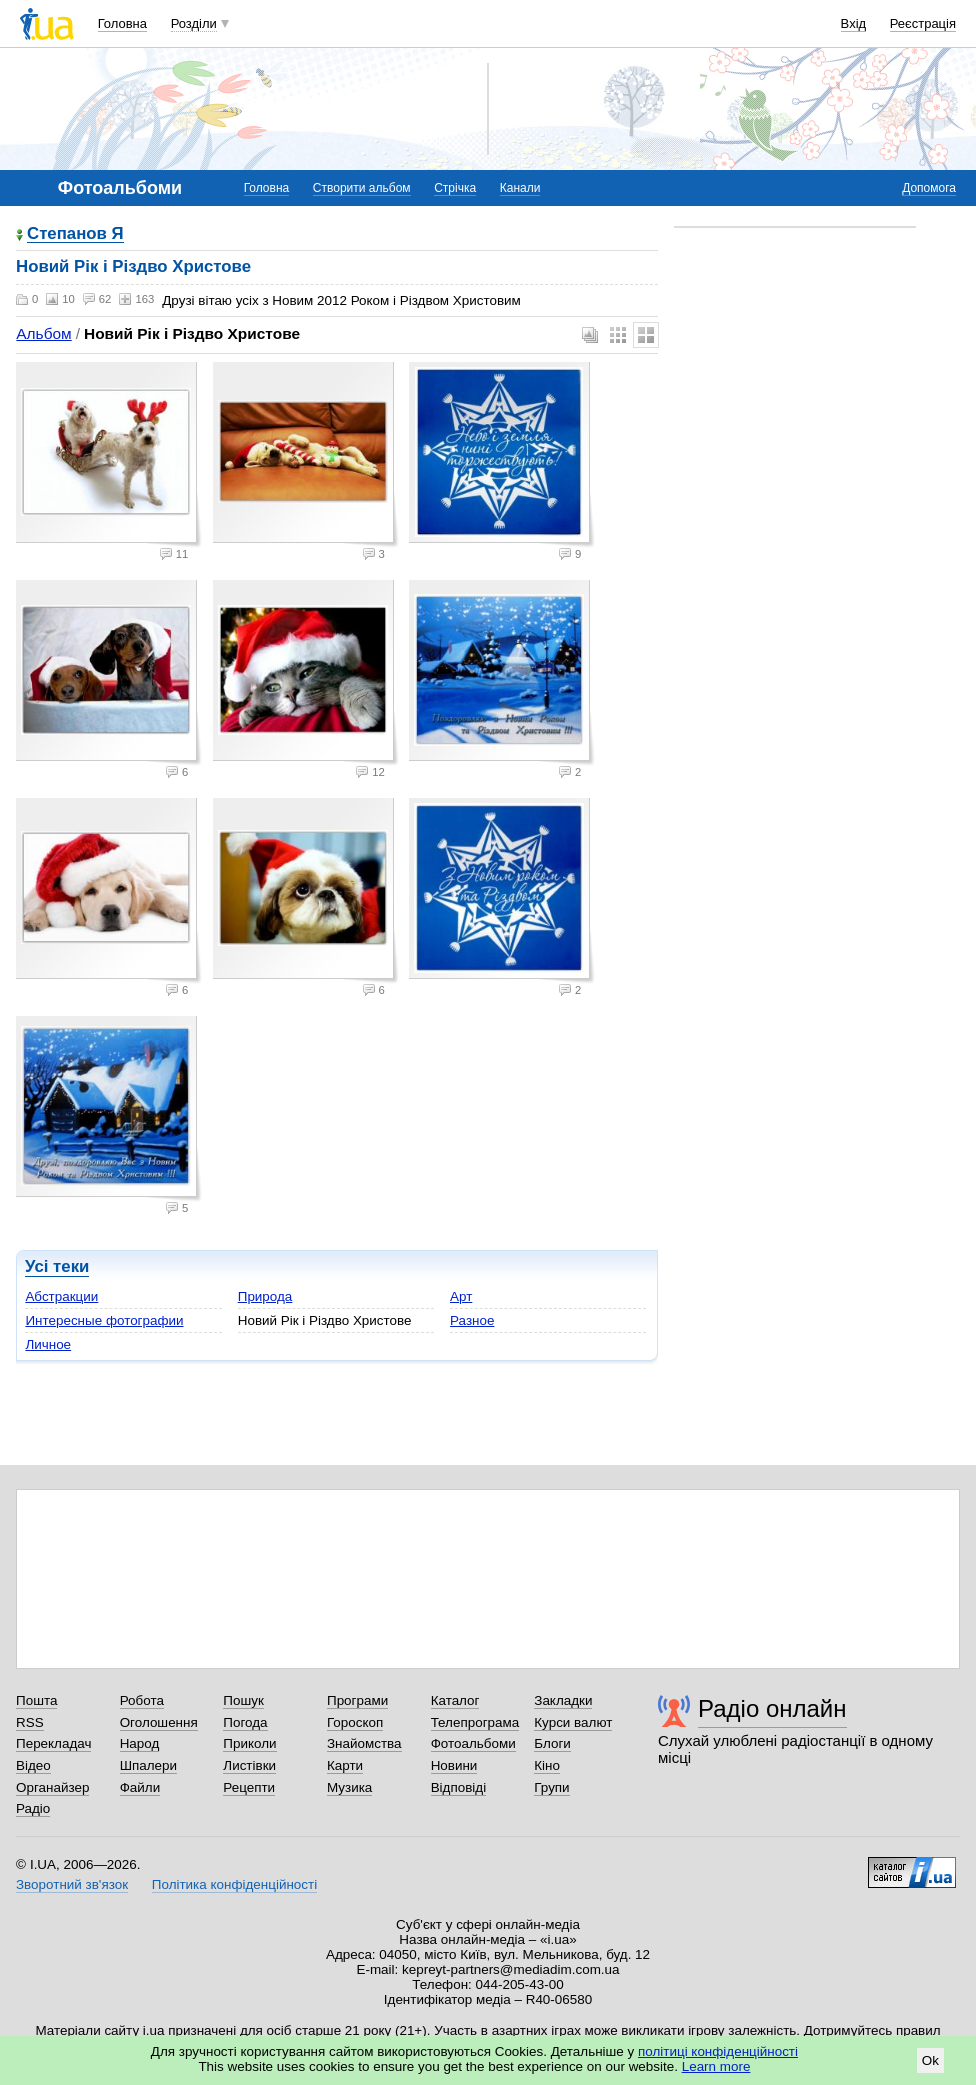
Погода (245, 1722)
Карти (345, 1765)
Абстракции (61, 1296)
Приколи (249, 1743)
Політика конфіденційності (234, 1884)
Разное (472, 1320)
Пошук (243, 1700)
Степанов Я (75, 234)
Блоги (552, 1743)
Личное (48, 1344)
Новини (454, 1765)
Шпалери (148, 1765)
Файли (140, 1787)
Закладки (563, 1700)
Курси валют (573, 1722)
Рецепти (249, 1787)
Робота (142, 1700)
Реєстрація (923, 23)
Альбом (43, 333)
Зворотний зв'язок (72, 1884)
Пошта (36, 1700)
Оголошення (159, 1722)
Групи (551, 1787)
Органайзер (52, 1787)
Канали (520, 188)
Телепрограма (475, 1722)
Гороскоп (355, 1722)
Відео (33, 1765)
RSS (30, 1722)
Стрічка (455, 188)
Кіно (547, 1765)
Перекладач (53, 1743)
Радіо (33, 1808)
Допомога (929, 188)
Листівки (249, 1765)
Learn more (716, 2066)
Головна (122, 23)
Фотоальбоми (473, 1743)
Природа (265, 1296)
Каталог (455, 1700)
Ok (930, 2060)
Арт (461, 1296)
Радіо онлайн (772, 1708)
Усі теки (57, 1266)
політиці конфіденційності (718, 2051)
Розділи (194, 23)
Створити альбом (362, 188)
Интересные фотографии (104, 1320)
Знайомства (364, 1743)
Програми (357, 1700)
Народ (140, 1743)
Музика (349, 1787)
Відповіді (459, 1787)
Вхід (854, 23)
